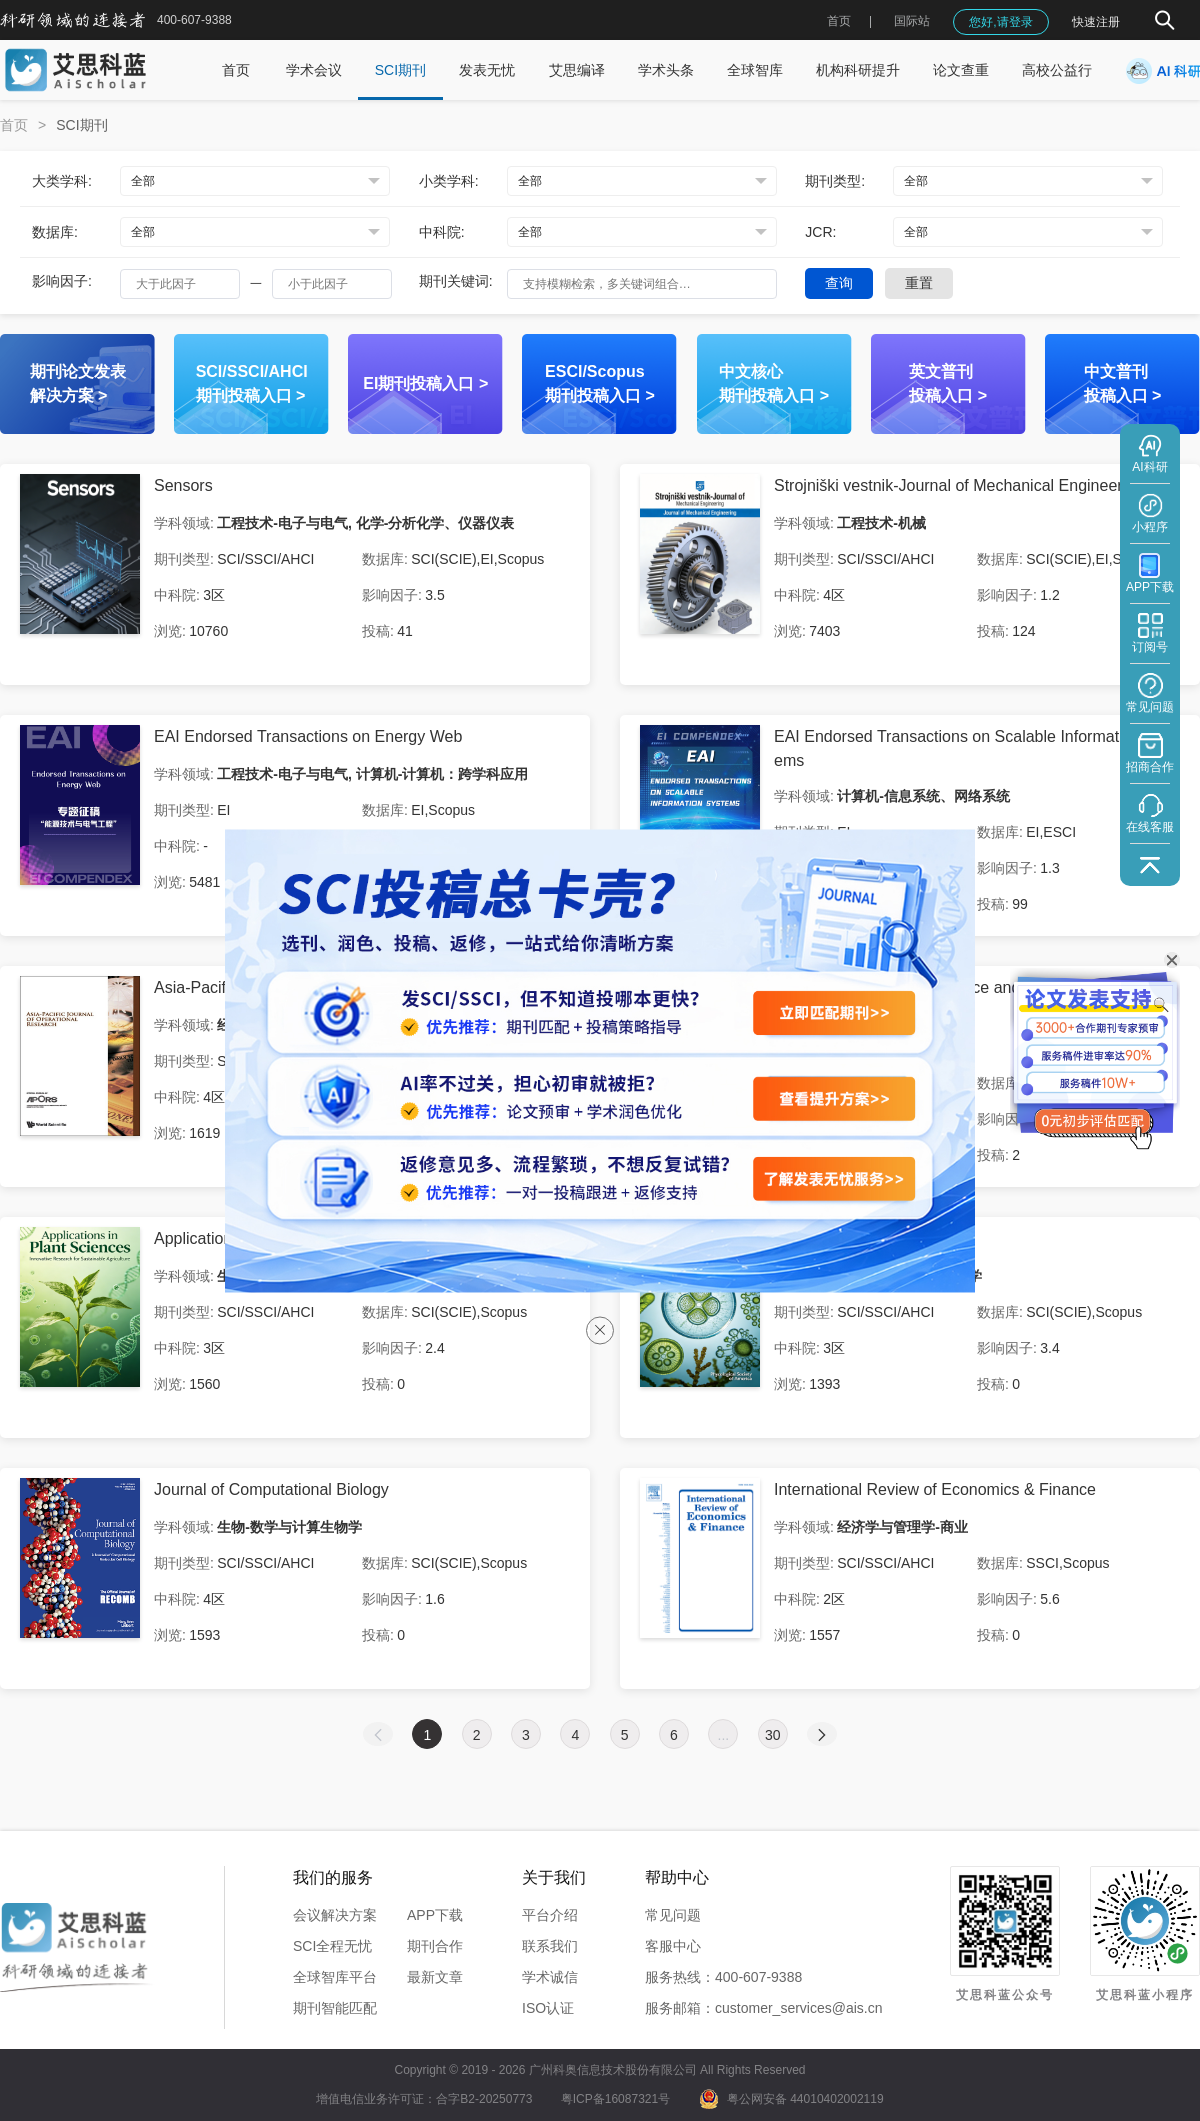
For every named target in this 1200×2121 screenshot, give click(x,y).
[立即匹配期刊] (834, 1013)
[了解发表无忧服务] (834, 1179)
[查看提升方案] (834, 1098)
